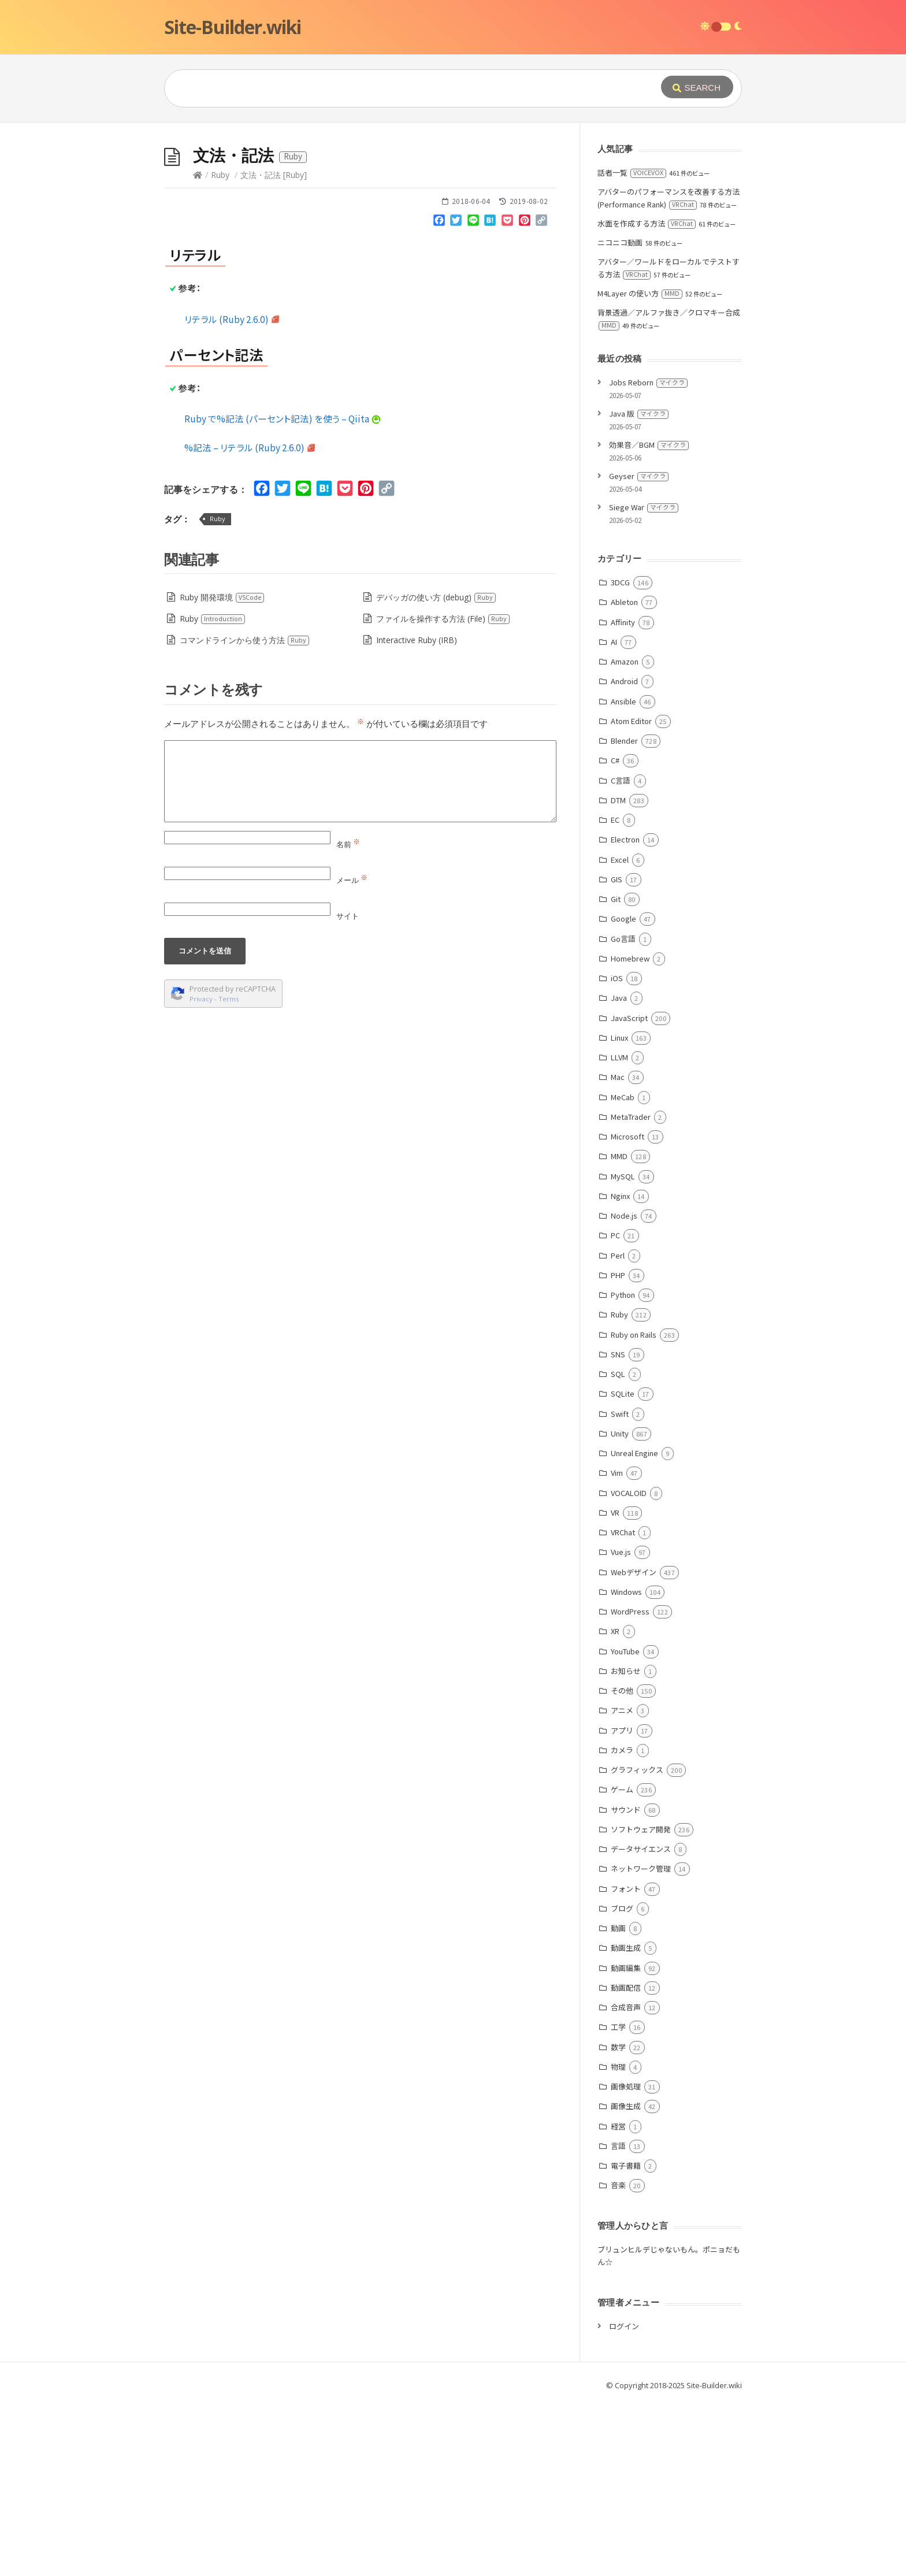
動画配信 (626, 2160)
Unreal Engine (634, 1626)
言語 (618, 2319)
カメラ (622, 1923)
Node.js (624, 1388)
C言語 (620, 953)
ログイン (624, 2499)
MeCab (622, 1270)
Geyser (639, 649)
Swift (620, 1587)
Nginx (620, 1369)
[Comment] (360, 955)
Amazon (624, 834)
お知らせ (626, 1844)
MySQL (623, 1349)
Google (623, 1091)
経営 (618, 2299)
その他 (622, 1863)
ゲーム (622, 1962)
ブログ (622, 2081)
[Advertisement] (453, 209)
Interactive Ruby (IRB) (416, 813)
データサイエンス (641, 2022)
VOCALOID (629, 1666)
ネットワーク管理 (641, 2041)
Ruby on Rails (633, 1507)
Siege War (643, 680)
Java (619, 1170)
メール (351, 1053)
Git (616, 1072)
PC (615, 1408)
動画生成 (626, 2120)
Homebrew (630, 1131)
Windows (626, 1765)
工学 (618, 2200)
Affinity (623, 795)
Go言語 (623, 1112)
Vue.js (621, 1725)
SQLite (622, 1566)
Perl (618, 1428)
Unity (620, 1606)
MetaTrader (631, 1290)
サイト (347, 1089)
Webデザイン (633, 1745)
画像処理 (626, 2259)
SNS (618, 1527)
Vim (617, 1645)
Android (624, 854)
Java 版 (639, 586)
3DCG (620, 755)
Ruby (220, 348)
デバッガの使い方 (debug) (436, 770)
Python (623, 1468)
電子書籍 (626, 2338)
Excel (620, 1032)
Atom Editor (631, 894)
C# (615, 933)
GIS (616, 1052)
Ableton (624, 775)
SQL (618, 1547)
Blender (624, 913)
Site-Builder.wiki (232, 26)
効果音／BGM (649, 618)
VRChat (623, 1705)
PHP (618, 1448)
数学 (618, 2220)
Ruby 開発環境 (222, 770)
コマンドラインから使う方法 (245, 813)
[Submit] (697, 87)
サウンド (626, 1982)
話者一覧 (631, 345)
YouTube (625, 1824)
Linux (619, 1210)
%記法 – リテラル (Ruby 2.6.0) (250, 620)
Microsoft (627, 1309)
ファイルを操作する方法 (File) (443, 791)
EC (615, 993)
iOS (617, 1151)
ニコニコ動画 (620, 415)
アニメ (622, 1883)
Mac (618, 1250)
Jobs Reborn (648, 555)
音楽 (618, 2358)
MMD (619, 1329)
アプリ (622, 1903)
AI (614, 815)
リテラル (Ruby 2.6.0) (232, 492)
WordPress (630, 1784)
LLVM (619, 1230)
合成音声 (626, 2180)
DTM (618, 973)
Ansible (623, 874)
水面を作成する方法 (646, 396)
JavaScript (629, 1191)
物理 (618, 2239)
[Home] (197, 348)
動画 (618, 2101)
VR (615, 1685)
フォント (626, 2062)
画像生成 (626, 2279)
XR (615, 1804)
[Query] (395, 88)
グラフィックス (637, 1942)
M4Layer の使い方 (639, 466)
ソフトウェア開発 (641, 2002)
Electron (625, 1012)
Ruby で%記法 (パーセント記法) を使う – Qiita (282, 591)
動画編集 (626, 2141)
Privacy (201, 1172)
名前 (348, 1017)
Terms (228, 1172)
